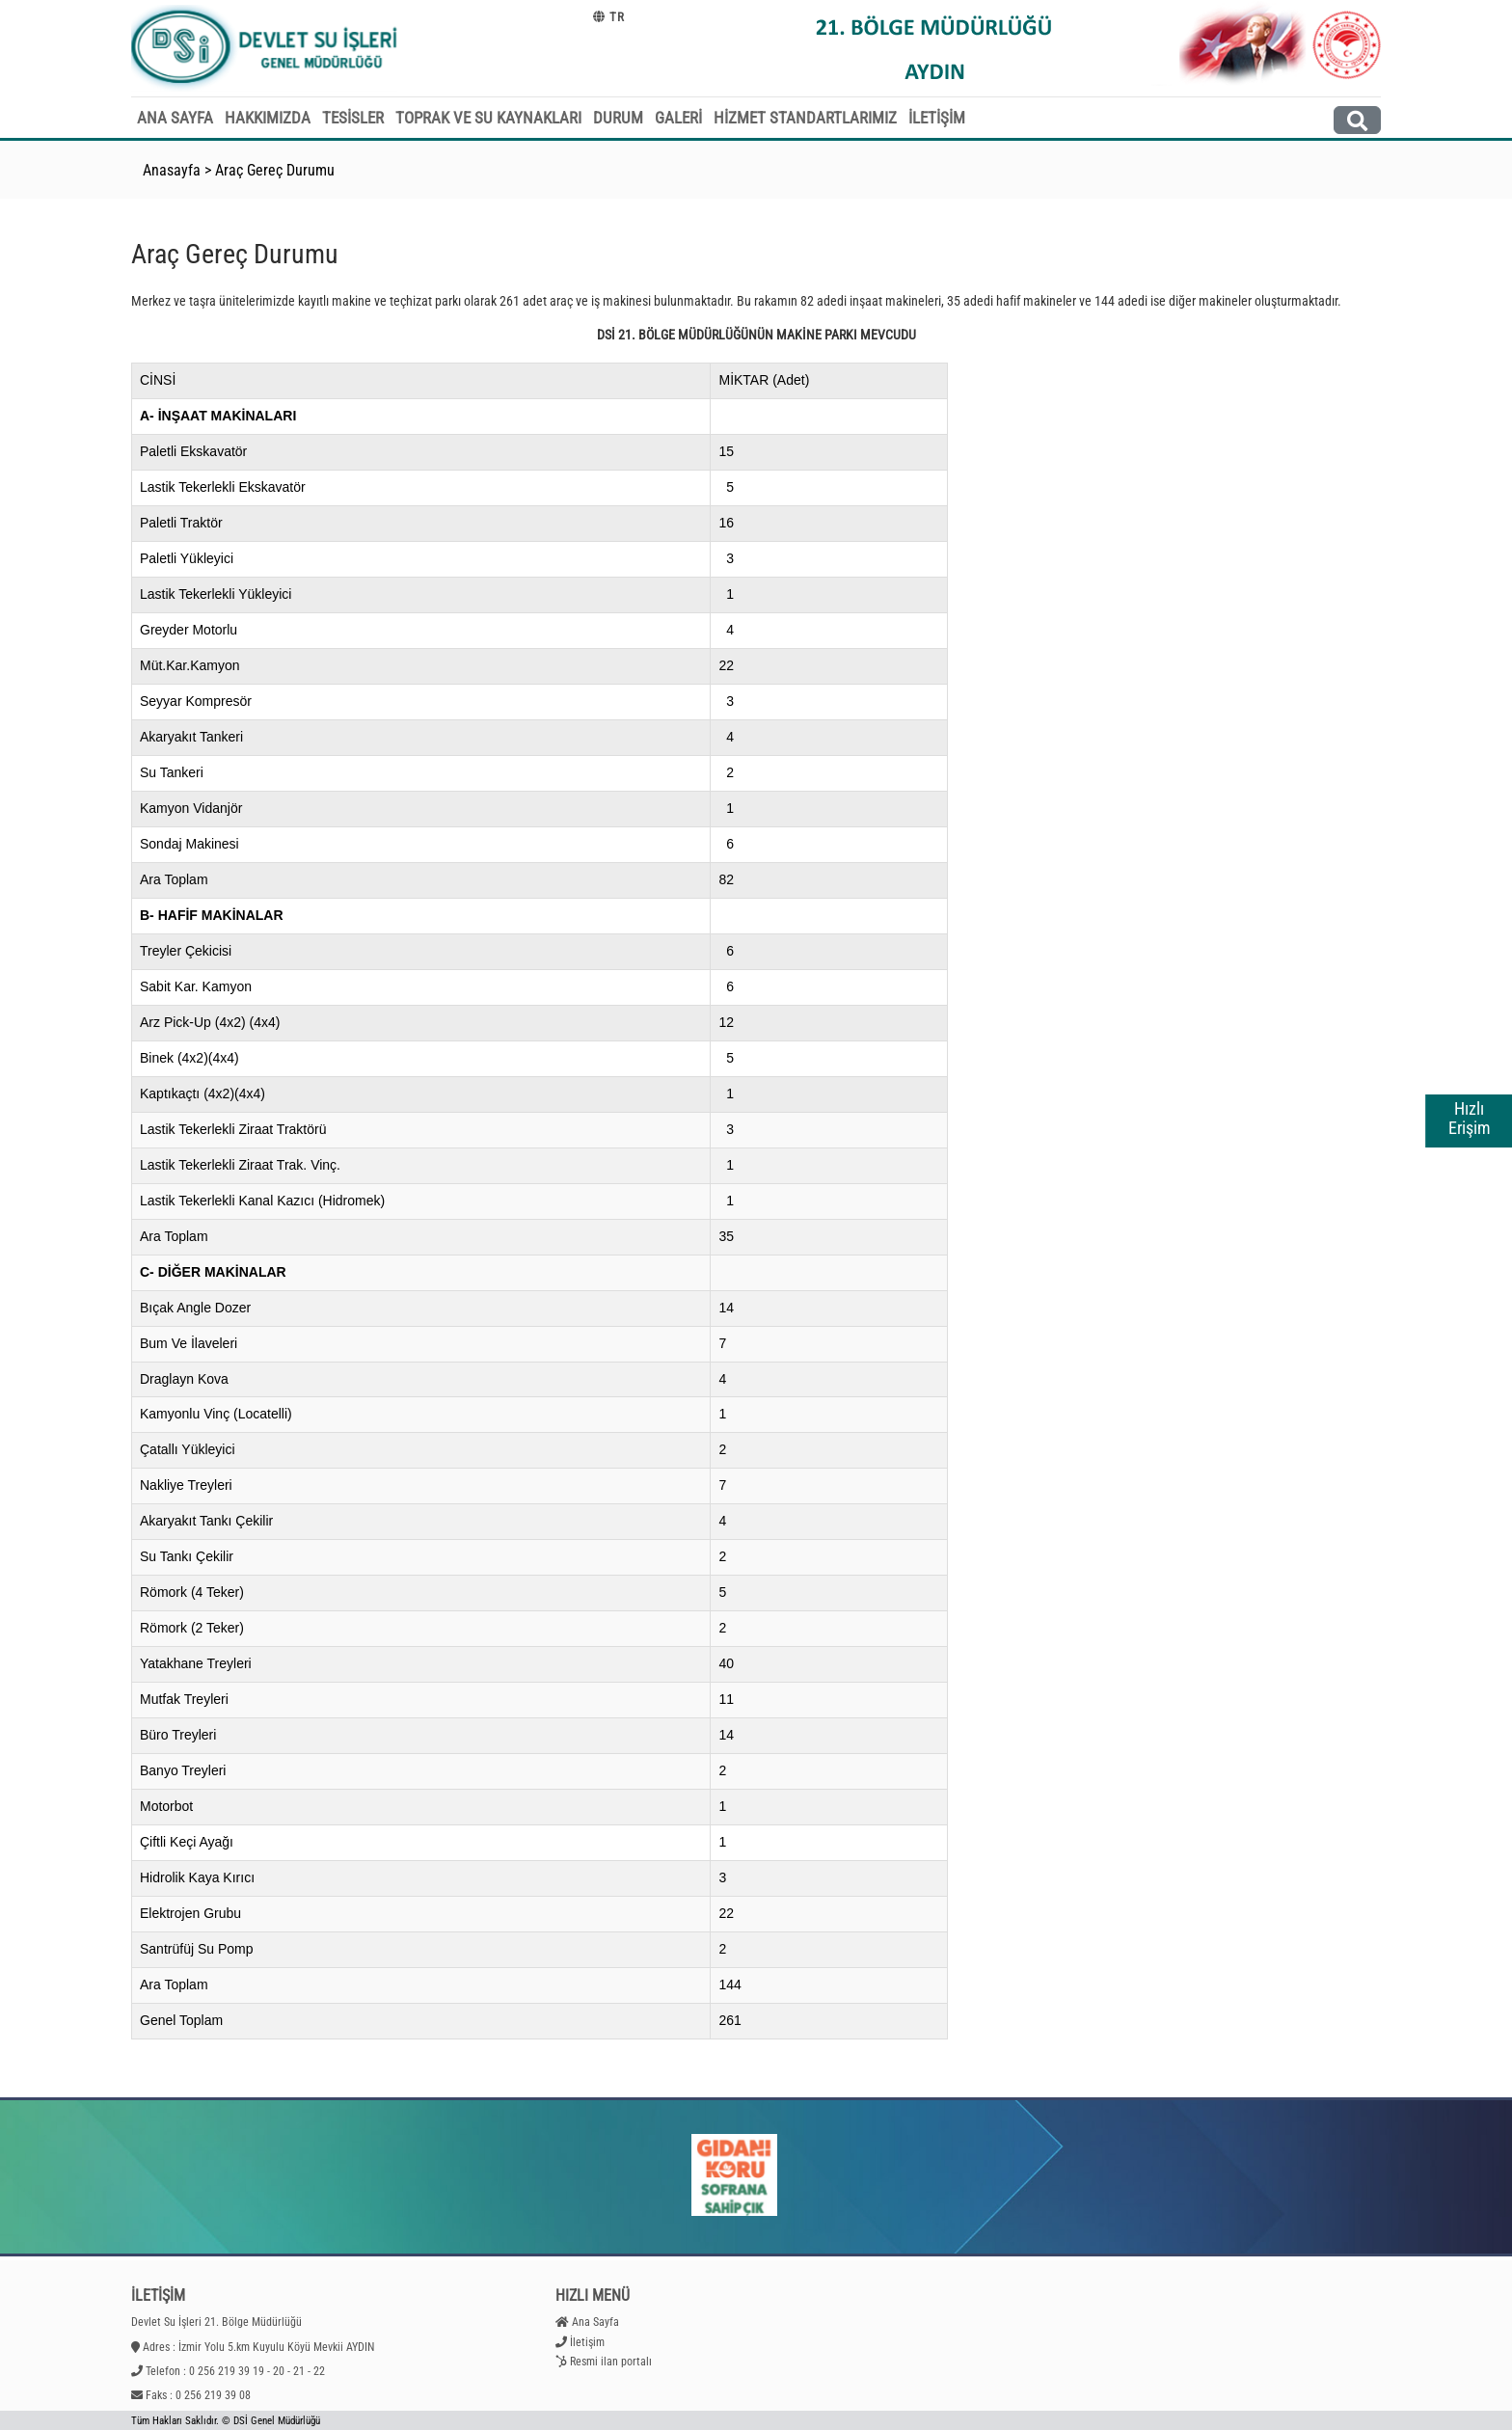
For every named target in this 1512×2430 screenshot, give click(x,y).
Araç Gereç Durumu (275, 170)
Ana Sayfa (595, 2322)
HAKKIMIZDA (267, 117)
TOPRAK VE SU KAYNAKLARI (488, 117)
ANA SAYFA (175, 117)
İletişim (587, 2342)
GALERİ (678, 117)
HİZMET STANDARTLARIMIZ (805, 117)
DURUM (618, 117)
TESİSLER (353, 117)
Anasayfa (172, 170)
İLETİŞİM (936, 117)
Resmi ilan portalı (611, 2361)
